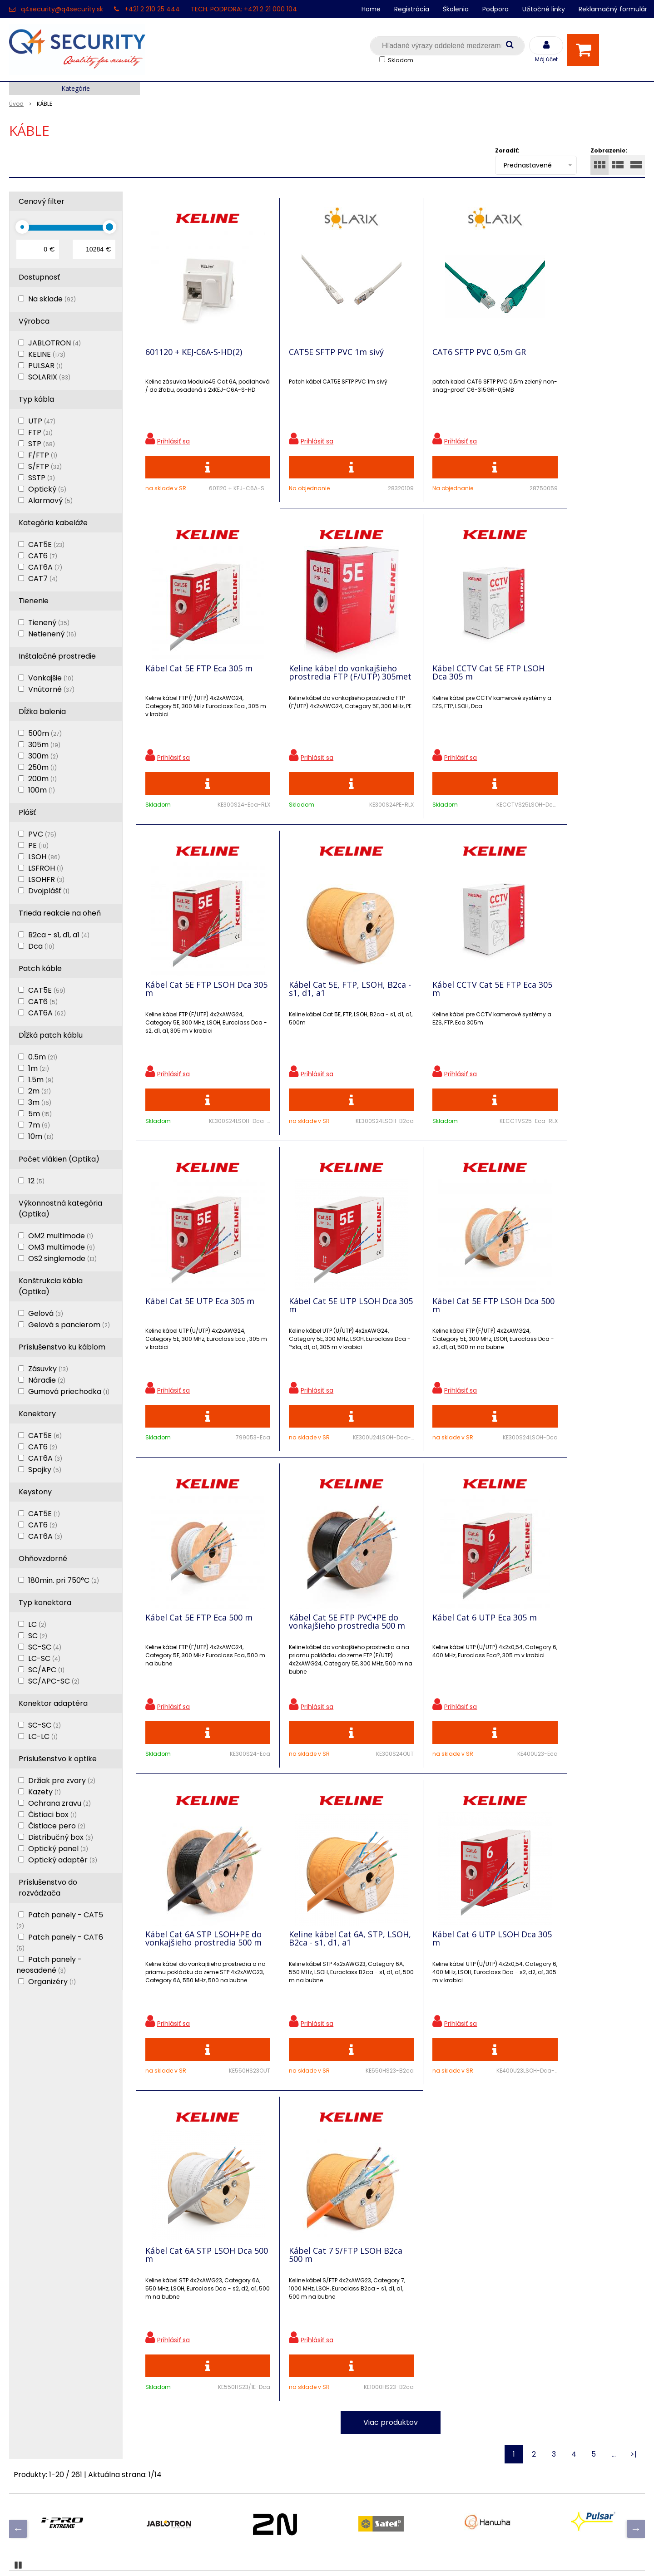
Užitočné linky (543, 9)
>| (633, 1830)
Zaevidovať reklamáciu (208, 2469)
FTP (40, 432)
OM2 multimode (60, 1236)
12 (36, 1181)
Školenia (456, 9)
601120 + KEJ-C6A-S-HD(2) (193, 352)
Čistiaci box (52, 1814)
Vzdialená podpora (202, 2374)
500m (45, 733)
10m (41, 1136)
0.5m (42, 1057)
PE (38, 845)
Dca (41, 946)
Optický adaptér (62, 1860)
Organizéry (52, 1981)
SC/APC (46, 1670)
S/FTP (45, 466)
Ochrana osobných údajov (215, 2326)
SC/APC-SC (53, 1681)
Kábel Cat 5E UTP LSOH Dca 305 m (454, 993)
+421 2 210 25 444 (152, 9)
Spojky (44, 1469)
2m (39, 1091)
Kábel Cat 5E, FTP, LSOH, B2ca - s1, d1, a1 (575, 675)
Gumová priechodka (68, 1391)
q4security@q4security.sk (62, 9)
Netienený (52, 634)
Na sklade (52, 299)
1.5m (41, 1079)
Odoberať (615, 2194)
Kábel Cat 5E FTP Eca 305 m (580, 352)
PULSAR (45, 365)
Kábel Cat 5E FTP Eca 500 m (199, 1307)
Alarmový (50, 500)
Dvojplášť (48, 891)
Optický (47, 489)
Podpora (495, 9)
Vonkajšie (51, 678)
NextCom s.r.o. (428, 2555)
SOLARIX (49, 377)
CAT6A (45, 567)
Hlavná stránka (36, 2326)
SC (37, 1635)
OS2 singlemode (62, 1258)
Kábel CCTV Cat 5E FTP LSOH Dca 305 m (316, 675)
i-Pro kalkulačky (196, 2389)
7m (39, 1125)
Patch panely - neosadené (49, 1964)
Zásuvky (48, 1369)
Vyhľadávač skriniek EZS (211, 2421)
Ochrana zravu (59, 1803)
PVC (42, 834)
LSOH (44, 857)
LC (37, 1624)
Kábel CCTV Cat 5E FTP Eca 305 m (197, 993)
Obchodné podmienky (208, 2453)
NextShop (286, 2555)
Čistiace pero (56, 1826)
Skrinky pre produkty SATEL (216, 2405)
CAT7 (43, 578)
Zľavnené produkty (202, 2342)
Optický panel (58, 1848)
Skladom (400, 60)
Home (371, 9)
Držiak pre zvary (61, 1780)
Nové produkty (194, 2358)
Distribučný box (60, 1837)
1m (38, 1068)
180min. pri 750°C (63, 1580)
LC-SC (44, 1658)
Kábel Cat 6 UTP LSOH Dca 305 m (324, 1629)
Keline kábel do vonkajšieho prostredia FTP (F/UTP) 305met (199, 679)
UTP (41, 421)
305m (44, 744)
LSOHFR (46, 879)
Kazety (44, 1792)
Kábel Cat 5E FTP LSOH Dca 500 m (580, 993)
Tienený (48, 622)
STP (41, 443)
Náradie (46, 1380)
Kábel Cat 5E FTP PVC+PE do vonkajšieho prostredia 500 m (323, 1315)
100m (41, 790)
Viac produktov (390, 1798)
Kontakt (23, 2358)
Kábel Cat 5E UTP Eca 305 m (322, 993)
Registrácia (411, 9)
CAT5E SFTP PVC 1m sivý (319, 352)
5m (40, 1113)
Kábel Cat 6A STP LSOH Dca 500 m (445, 1629)
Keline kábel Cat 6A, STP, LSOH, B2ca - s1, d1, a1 (193, 1629)
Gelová (45, 1313)
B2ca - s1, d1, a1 (58, 935)
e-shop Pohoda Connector (352, 2555)
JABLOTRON (54, 343)
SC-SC (44, 1647)
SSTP (41, 478)
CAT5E (46, 544)
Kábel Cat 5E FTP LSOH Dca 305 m (453, 675)
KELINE (46, 354)
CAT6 (42, 556)
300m (43, 756)
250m (42, 767)
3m (39, 1102)
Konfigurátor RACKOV (206, 2437)
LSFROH (45, 868)
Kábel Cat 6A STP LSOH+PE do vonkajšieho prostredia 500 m (579, 1315)
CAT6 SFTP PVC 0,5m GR (446, 352)
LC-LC (43, 1736)
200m (42, 778)
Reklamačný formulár (613, 9)
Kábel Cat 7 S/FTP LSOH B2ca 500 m (573, 1629)
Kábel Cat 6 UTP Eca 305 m (452, 1307)
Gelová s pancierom (69, 1325)
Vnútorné (51, 689)
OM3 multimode (61, 1247)
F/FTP (42, 455)
